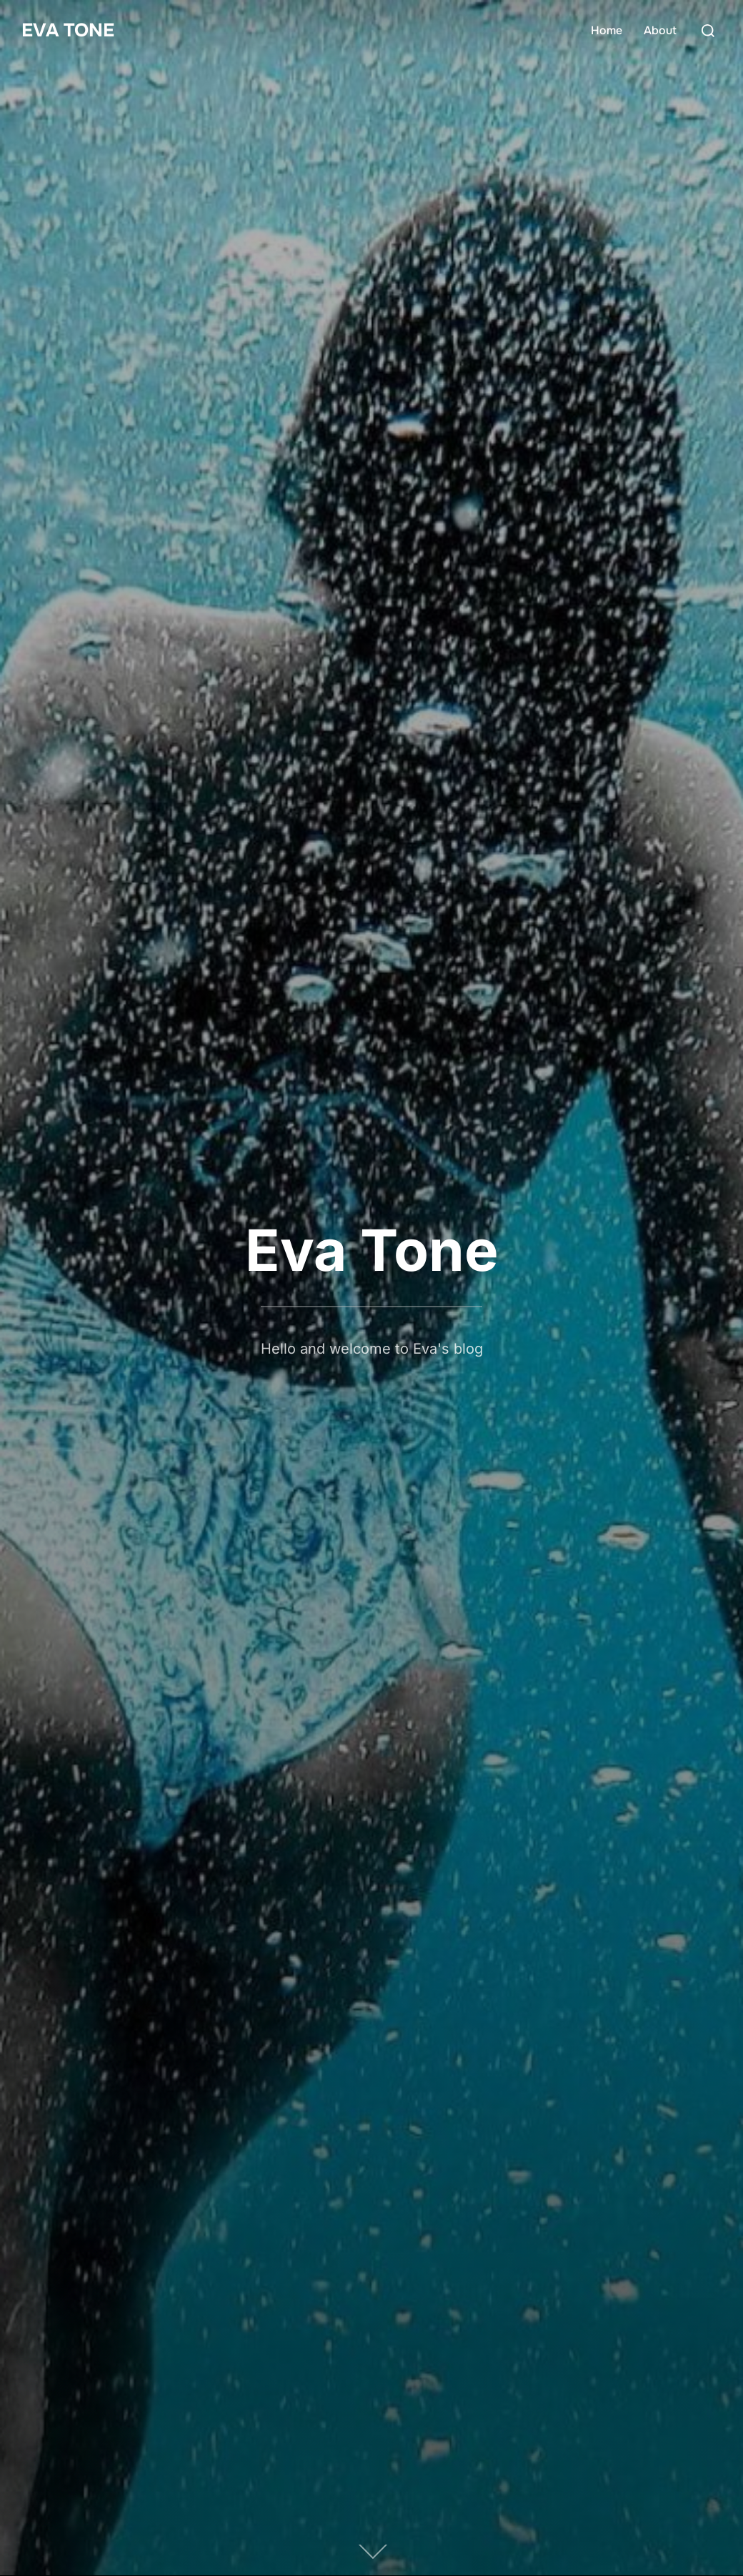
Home (606, 30)
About (660, 30)
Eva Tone (67, 30)
